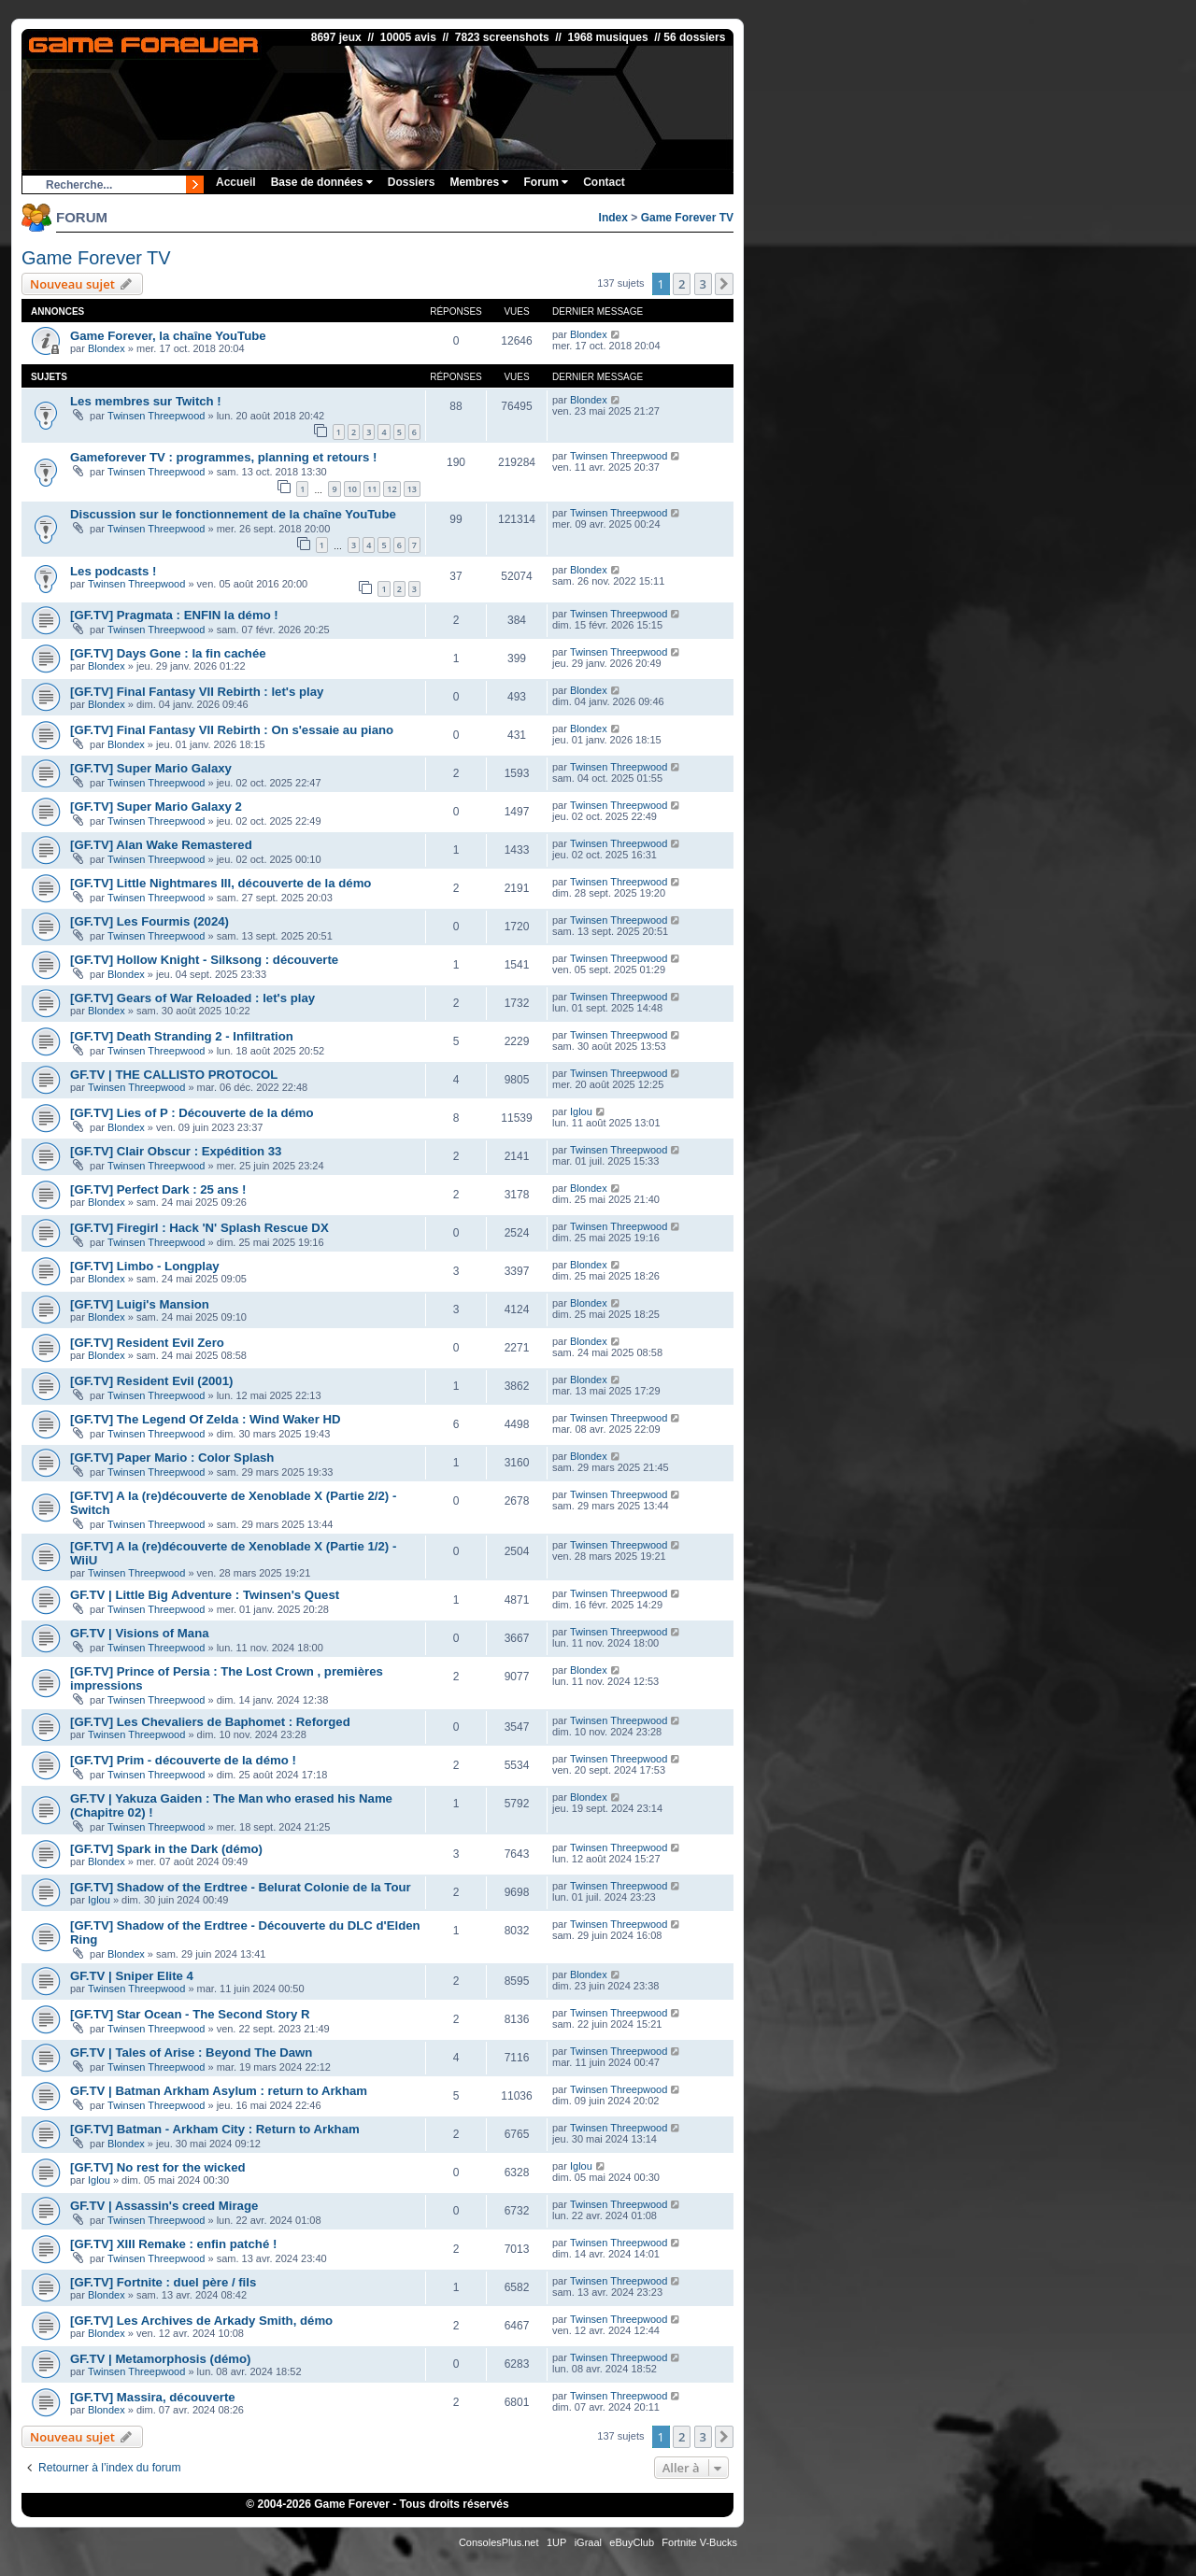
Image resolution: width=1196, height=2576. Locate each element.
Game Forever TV (687, 217)
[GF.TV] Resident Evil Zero (147, 1343)
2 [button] (681, 284)
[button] (724, 284)
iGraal (588, 2542)
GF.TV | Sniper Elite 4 (131, 1976)
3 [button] (703, 284)
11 (372, 489)
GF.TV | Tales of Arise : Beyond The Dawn (191, 2052)
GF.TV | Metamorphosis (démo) (160, 2359)
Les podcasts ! (113, 571)
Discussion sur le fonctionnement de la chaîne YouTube (233, 514)
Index (613, 217)
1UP (556, 2542)
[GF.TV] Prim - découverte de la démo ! (183, 1760)
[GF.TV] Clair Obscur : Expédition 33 (175, 1151)
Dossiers (411, 182)
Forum (545, 182)
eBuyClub (631, 2542)
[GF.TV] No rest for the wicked (158, 2167)
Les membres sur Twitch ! (145, 401)
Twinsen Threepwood (156, 415)
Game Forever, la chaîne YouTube (168, 336)
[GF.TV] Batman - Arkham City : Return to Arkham (215, 2129)
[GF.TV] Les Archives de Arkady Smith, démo (201, 2321)
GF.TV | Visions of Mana (139, 1633)
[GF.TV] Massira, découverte (152, 2397)
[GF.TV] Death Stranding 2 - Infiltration (181, 1036)
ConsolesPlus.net (499, 2542)
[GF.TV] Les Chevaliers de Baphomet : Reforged (210, 1722)
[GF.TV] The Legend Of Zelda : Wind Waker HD (205, 1419)
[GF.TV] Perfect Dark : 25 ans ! (158, 1189)
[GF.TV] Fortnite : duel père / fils (163, 2282)
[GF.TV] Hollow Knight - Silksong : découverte (204, 960)
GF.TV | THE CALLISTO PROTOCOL (174, 1075)
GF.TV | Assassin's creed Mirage (164, 2206)
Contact (604, 182)
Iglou (581, 1111)
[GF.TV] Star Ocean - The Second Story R (189, 2014)
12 (391, 489)
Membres (478, 182)
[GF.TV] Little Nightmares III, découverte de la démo (220, 883)
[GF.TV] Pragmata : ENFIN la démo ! (174, 615)
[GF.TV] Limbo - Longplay (145, 1266)
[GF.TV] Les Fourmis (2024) (149, 921)
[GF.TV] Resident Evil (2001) (151, 1381)
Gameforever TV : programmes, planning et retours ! (223, 457)
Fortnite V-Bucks (699, 2542)
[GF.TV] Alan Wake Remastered (161, 845)
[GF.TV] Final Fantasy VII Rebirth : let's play (196, 692)
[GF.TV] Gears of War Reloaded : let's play (192, 998)
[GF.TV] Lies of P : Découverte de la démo (192, 1113)
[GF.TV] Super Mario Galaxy (151, 768)
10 (352, 489)
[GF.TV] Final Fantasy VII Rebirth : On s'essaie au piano (231, 730)
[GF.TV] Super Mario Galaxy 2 (156, 807)
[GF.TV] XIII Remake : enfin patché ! (173, 2244)
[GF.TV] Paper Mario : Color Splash (172, 1458)
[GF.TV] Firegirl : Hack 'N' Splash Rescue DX (199, 1228)
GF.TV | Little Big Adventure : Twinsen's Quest (204, 1595)
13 (412, 489)
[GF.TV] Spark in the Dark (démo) (166, 1849)
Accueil (236, 182)
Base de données (322, 182)
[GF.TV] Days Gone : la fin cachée (168, 653)
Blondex (106, 348)
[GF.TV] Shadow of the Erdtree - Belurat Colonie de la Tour (240, 1887)
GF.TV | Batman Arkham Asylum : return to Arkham (218, 2091)
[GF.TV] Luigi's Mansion (139, 1304)
